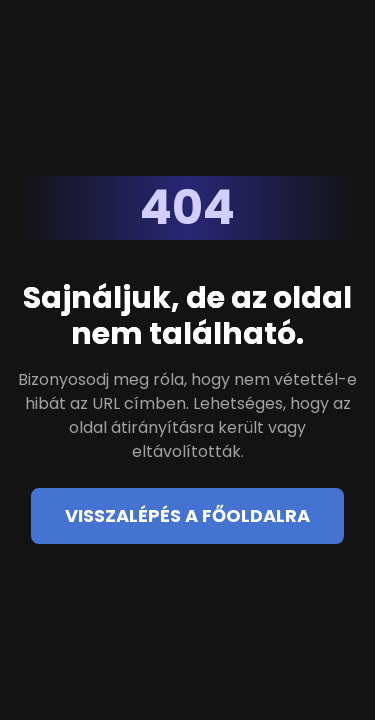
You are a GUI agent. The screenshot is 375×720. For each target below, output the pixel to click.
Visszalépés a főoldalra (187, 515)
